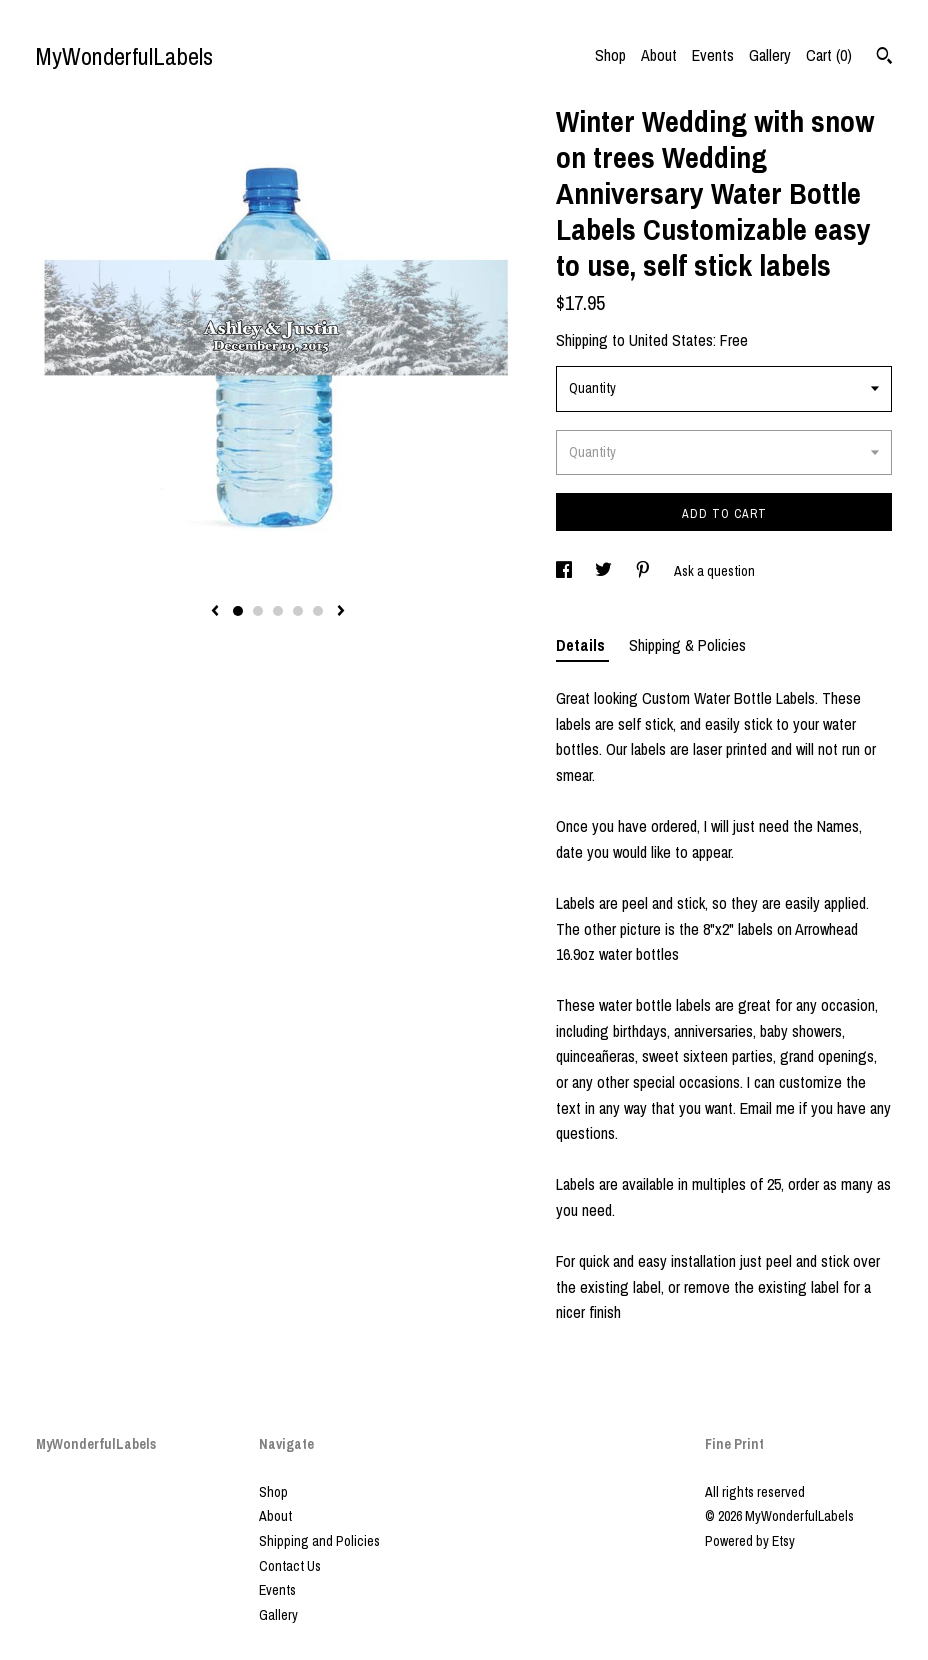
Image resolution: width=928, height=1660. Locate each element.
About (659, 55)
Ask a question (714, 571)
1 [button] (238, 611)
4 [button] (298, 611)
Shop (610, 55)
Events (713, 55)
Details (582, 645)
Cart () (829, 55)
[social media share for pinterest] (644, 571)
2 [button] (258, 611)
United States (671, 340)
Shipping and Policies (319, 1541)
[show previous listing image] (215, 612)
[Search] (884, 58)
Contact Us (290, 1566)
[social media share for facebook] (565, 571)
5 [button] (318, 611)
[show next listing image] (341, 612)
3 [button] (278, 611)
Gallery (770, 55)
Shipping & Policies (687, 645)
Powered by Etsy (750, 1541)
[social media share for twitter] (605, 571)
